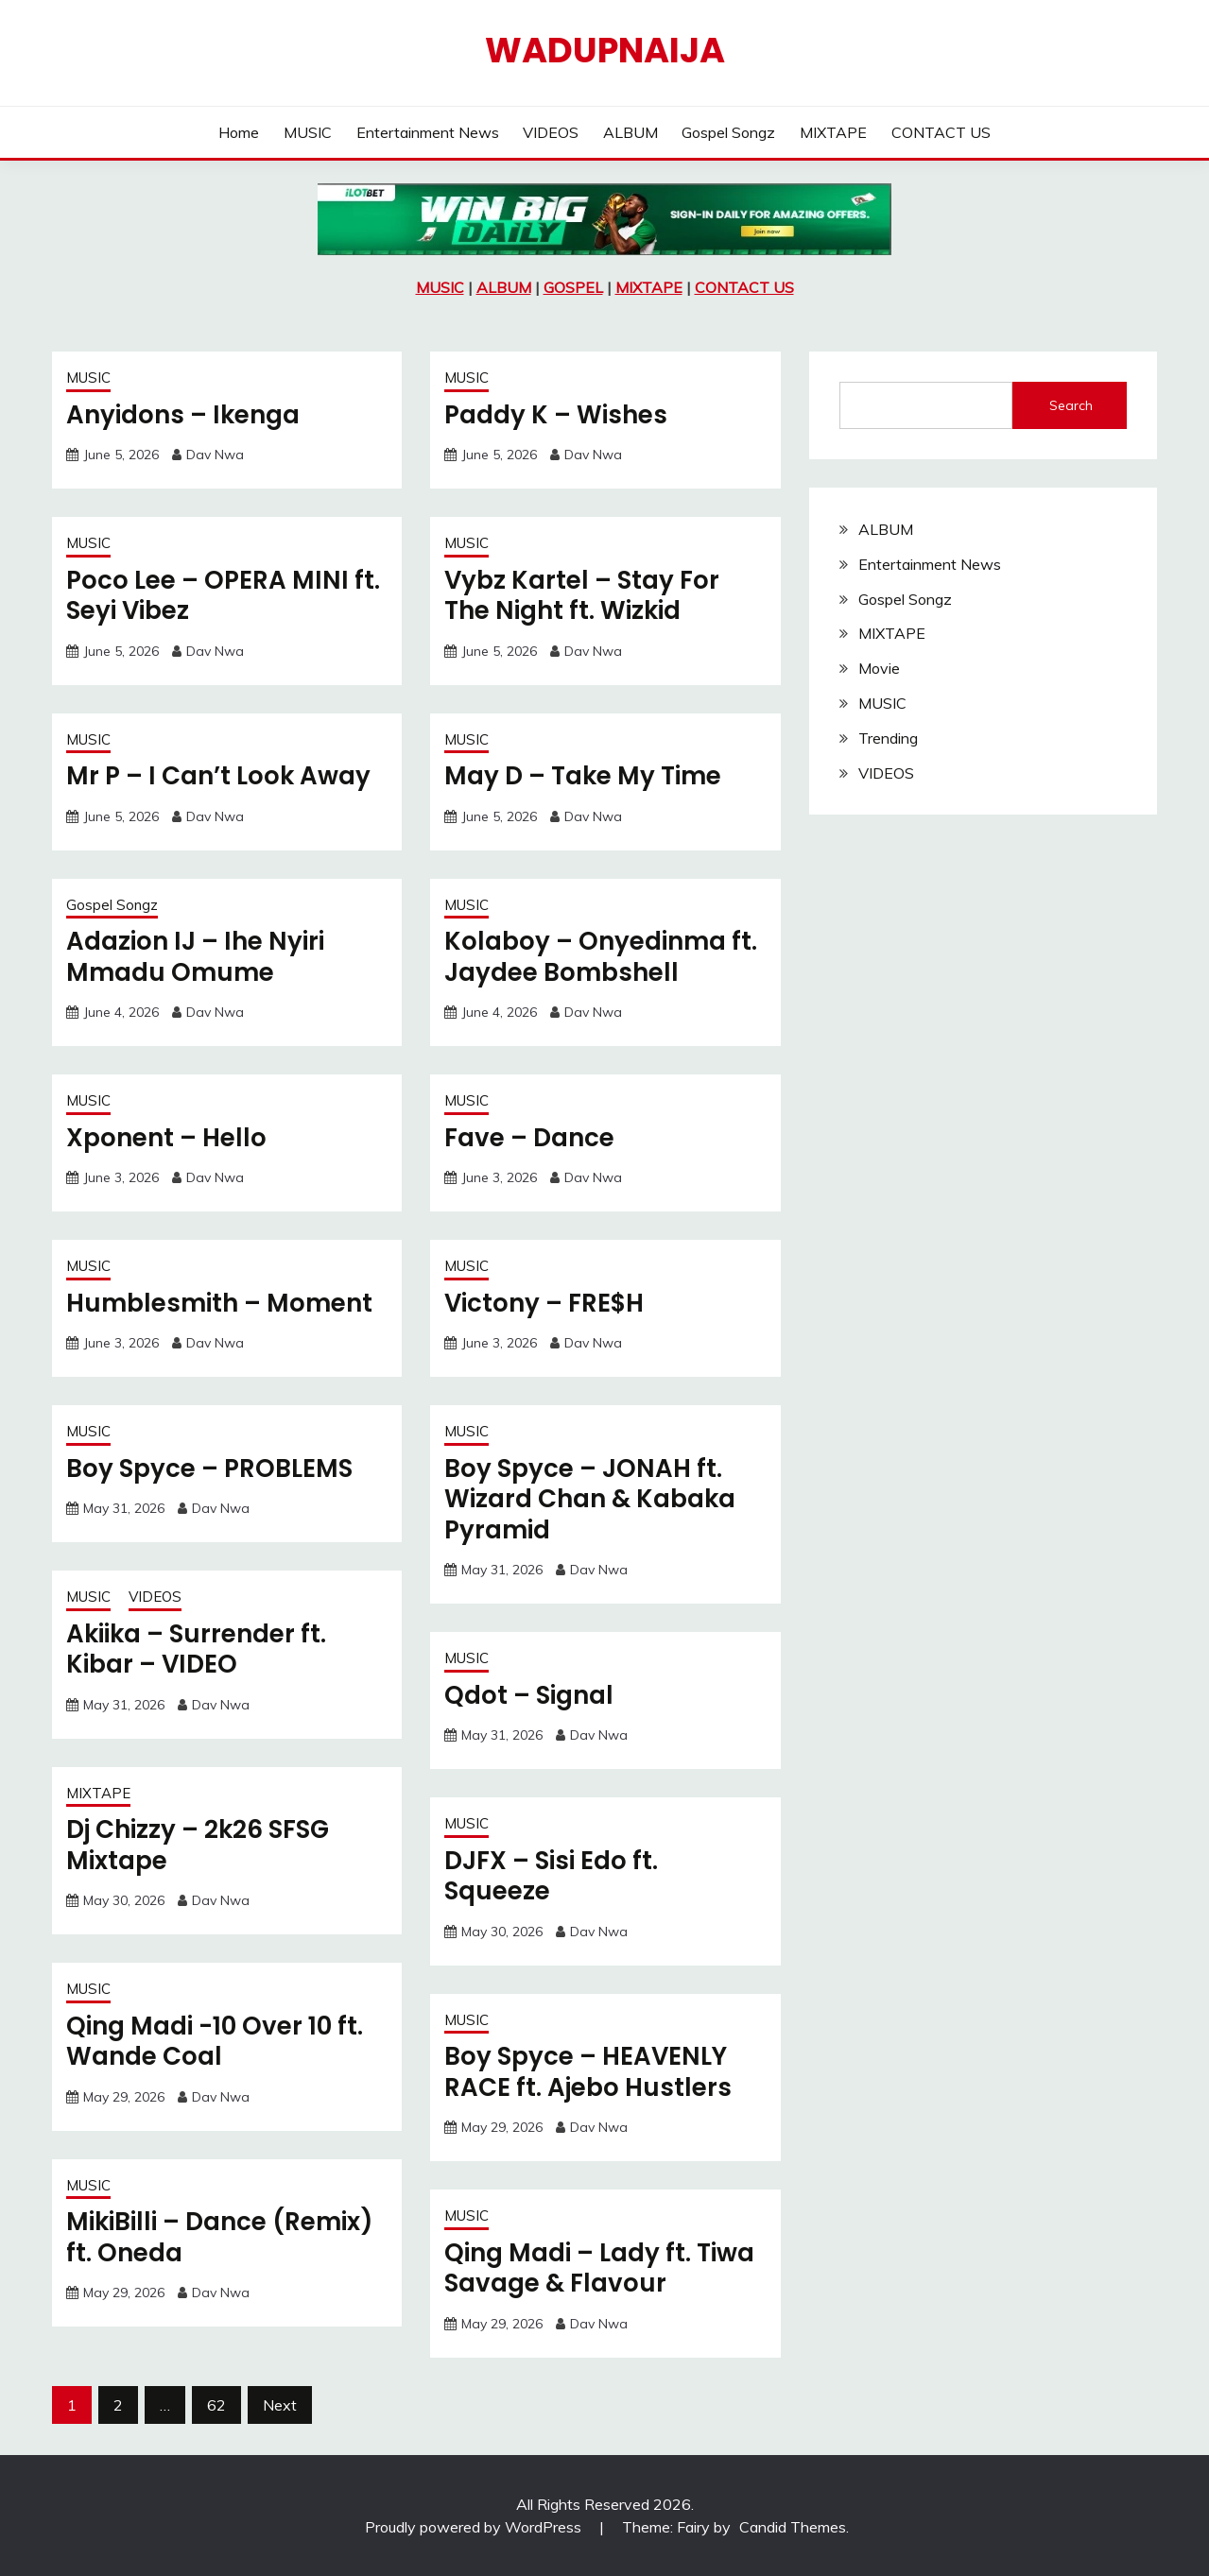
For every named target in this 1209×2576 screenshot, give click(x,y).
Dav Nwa (215, 454)
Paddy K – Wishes (555, 415)
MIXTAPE (833, 132)
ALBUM (630, 132)
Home (238, 132)
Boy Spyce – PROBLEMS (209, 1468)
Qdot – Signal (528, 1695)
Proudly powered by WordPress (475, 2526)
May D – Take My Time (582, 776)
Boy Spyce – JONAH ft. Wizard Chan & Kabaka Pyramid (589, 1499)
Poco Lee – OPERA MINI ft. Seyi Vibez (223, 595)
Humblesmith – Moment (219, 1303)
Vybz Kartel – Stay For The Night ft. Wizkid (581, 595)
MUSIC (308, 132)
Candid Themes (792, 2526)
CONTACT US (941, 132)
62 (216, 2405)
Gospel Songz (728, 132)
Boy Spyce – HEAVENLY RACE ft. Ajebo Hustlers (588, 2071)
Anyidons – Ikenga (183, 415)
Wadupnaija (605, 50)
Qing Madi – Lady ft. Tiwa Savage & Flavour (599, 2268)
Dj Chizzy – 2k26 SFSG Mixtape (197, 1845)
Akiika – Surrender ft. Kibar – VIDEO (196, 1649)
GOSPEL (573, 287)
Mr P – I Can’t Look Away (218, 776)
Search (1071, 405)
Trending (888, 738)
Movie (879, 668)
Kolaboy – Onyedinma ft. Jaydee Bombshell (600, 956)
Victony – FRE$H (544, 1303)
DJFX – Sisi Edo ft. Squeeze (551, 1876)
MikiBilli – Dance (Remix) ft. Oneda (219, 2237)
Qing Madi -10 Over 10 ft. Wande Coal (214, 2041)
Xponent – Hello (166, 1138)
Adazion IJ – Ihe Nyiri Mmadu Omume (195, 956)
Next (280, 2405)
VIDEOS (551, 132)
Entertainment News (427, 132)
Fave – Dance (529, 1138)
